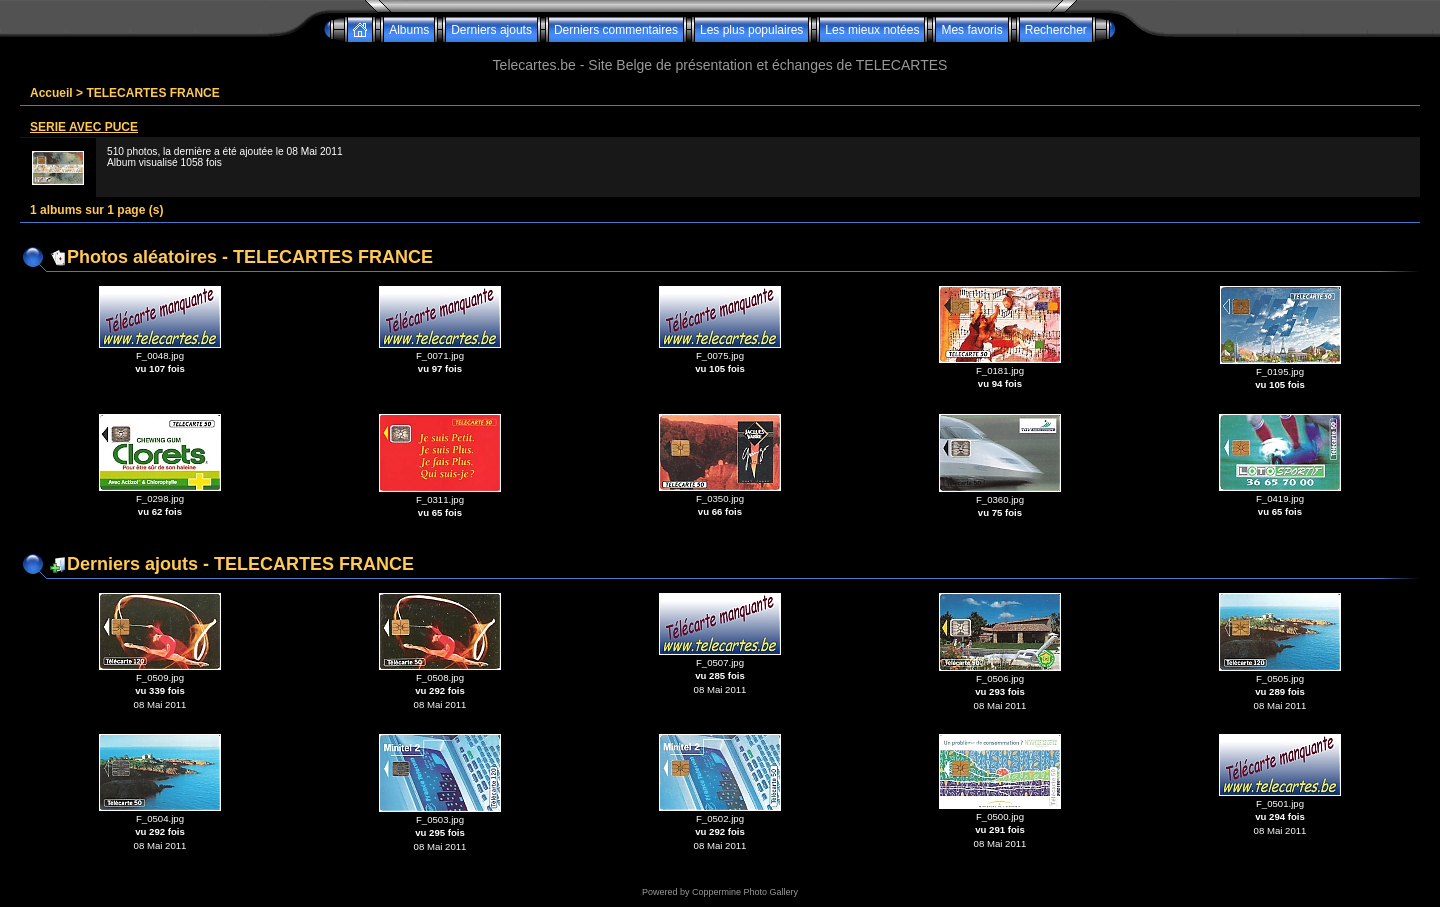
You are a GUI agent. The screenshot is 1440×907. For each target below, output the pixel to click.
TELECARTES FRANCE (152, 93)
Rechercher (1056, 30)
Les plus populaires (751, 30)
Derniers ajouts (491, 30)
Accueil (51, 93)
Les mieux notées (872, 30)
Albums (409, 30)
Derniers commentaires (616, 30)
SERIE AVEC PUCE (84, 127)
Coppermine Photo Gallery (745, 892)
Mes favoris (971, 30)
